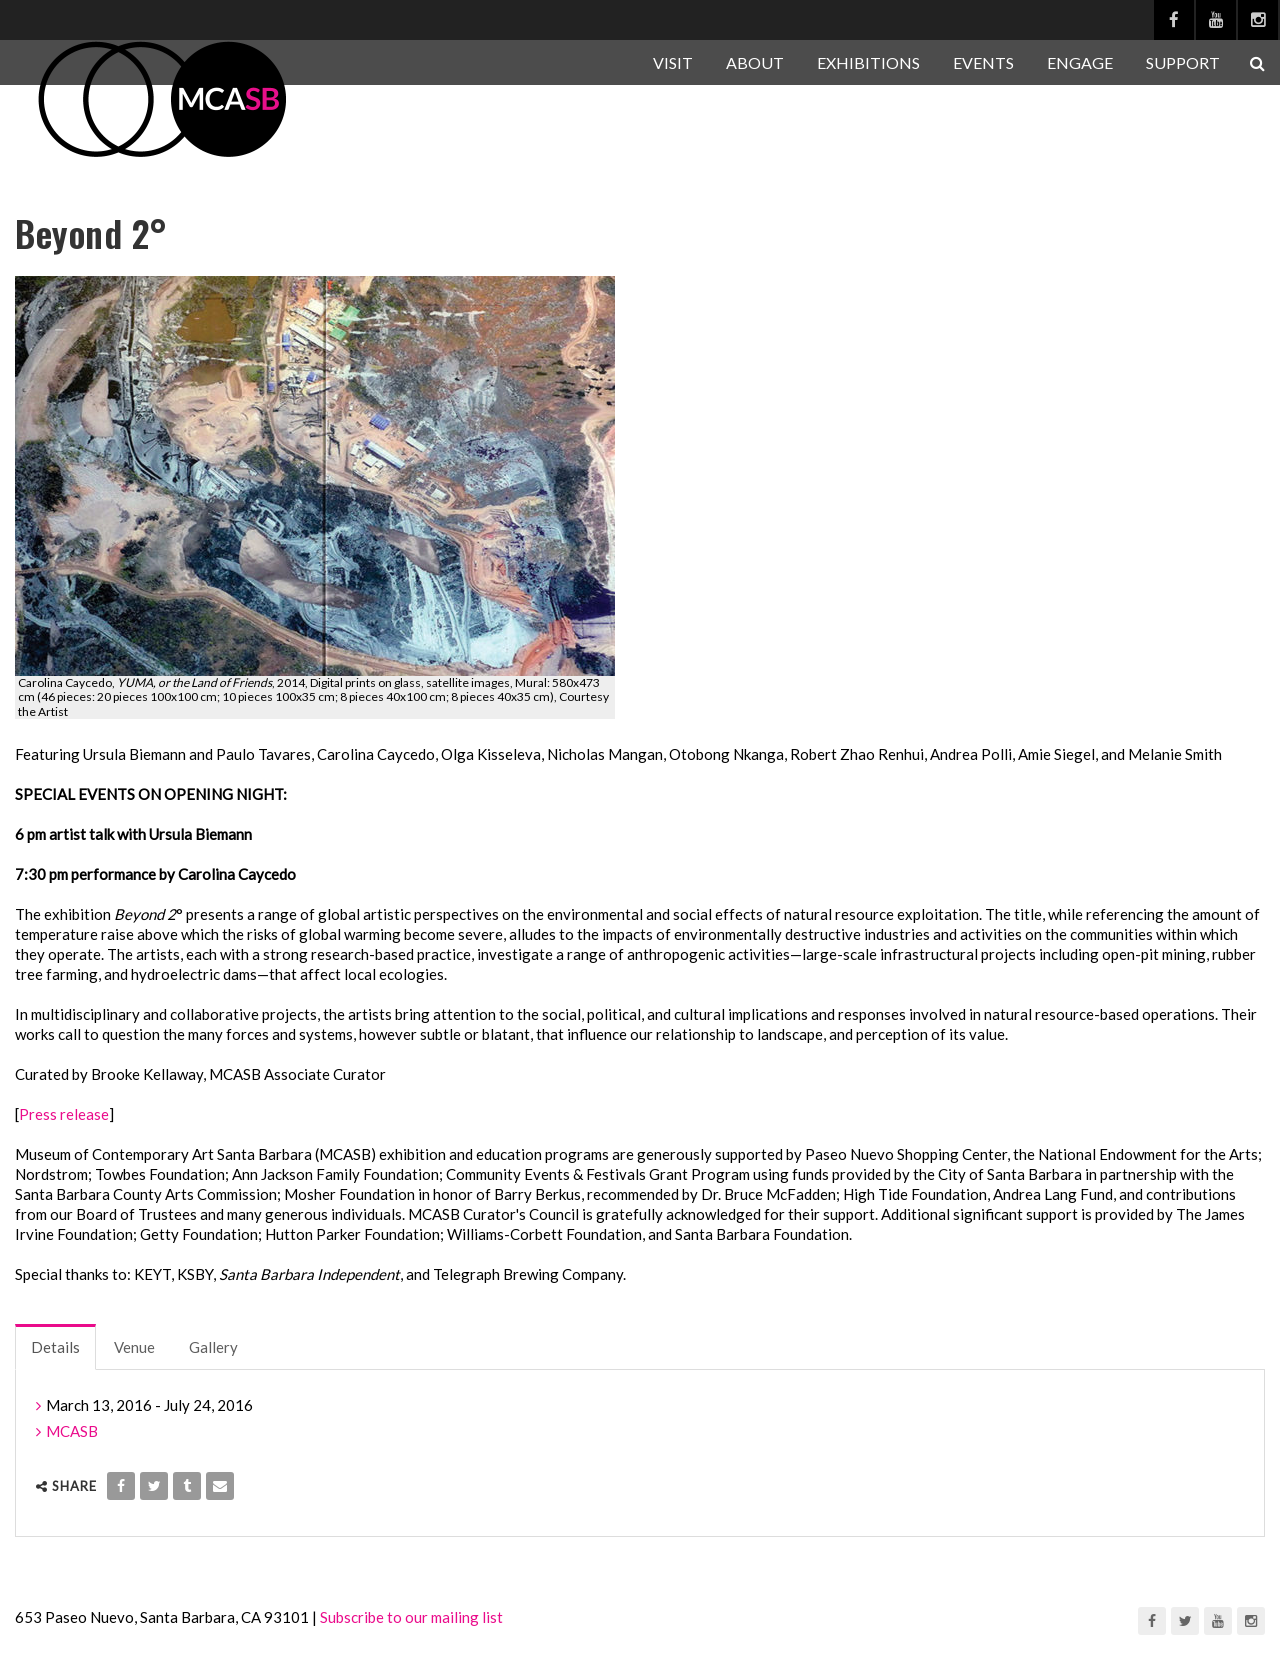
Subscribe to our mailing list (411, 1617)
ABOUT (755, 62)
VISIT (673, 62)
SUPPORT (1183, 62)
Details (55, 1347)
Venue (134, 1347)
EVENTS (983, 62)
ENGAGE (1080, 62)
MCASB (72, 1431)
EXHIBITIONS (868, 62)
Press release (64, 1114)
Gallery (213, 1347)
